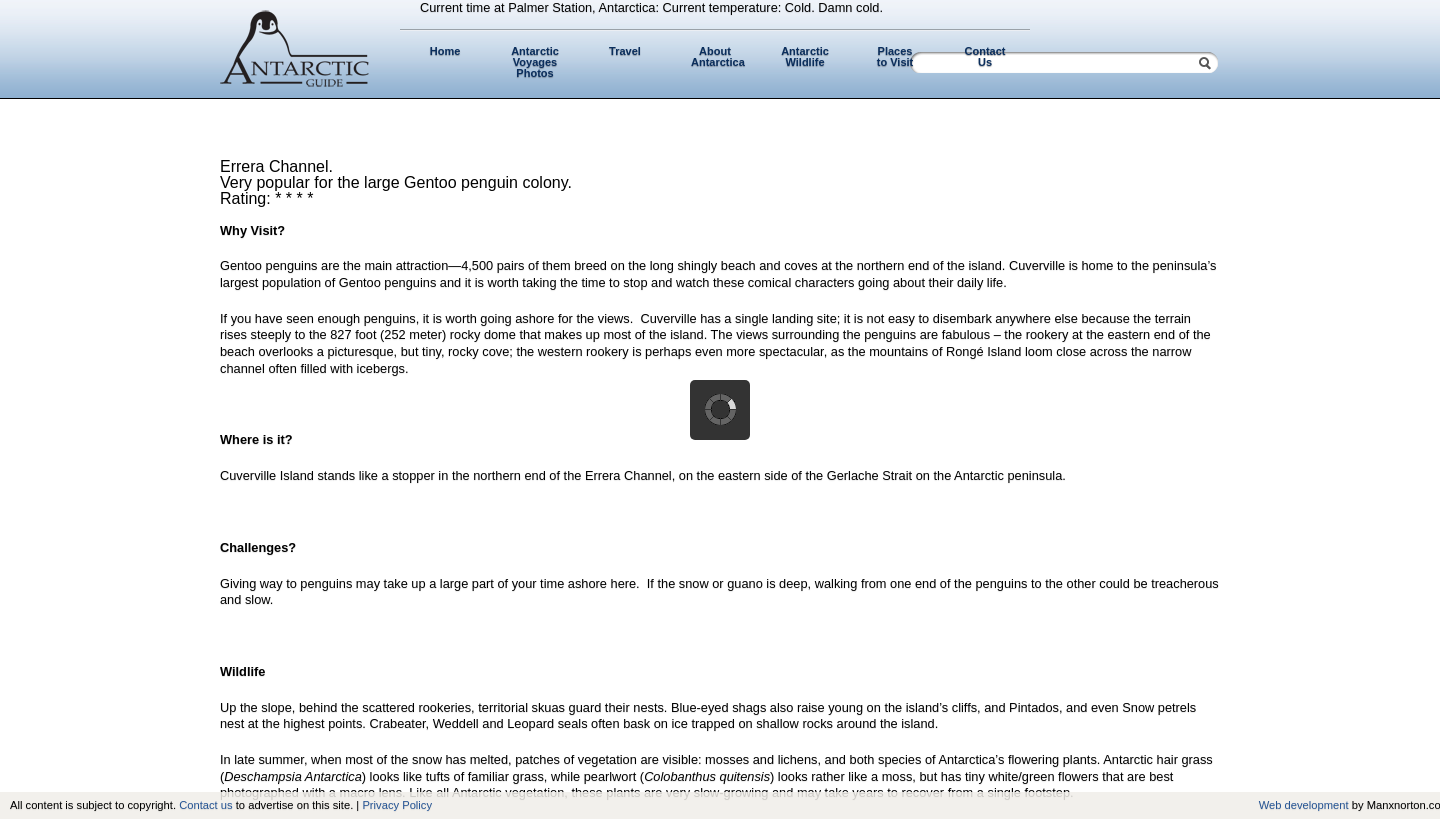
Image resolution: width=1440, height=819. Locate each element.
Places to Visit (895, 56)
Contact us (205, 805)
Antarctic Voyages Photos (535, 62)
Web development (1304, 805)
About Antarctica (718, 56)
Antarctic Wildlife (805, 56)
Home (445, 51)
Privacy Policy (397, 805)
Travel (625, 51)
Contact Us (985, 56)
